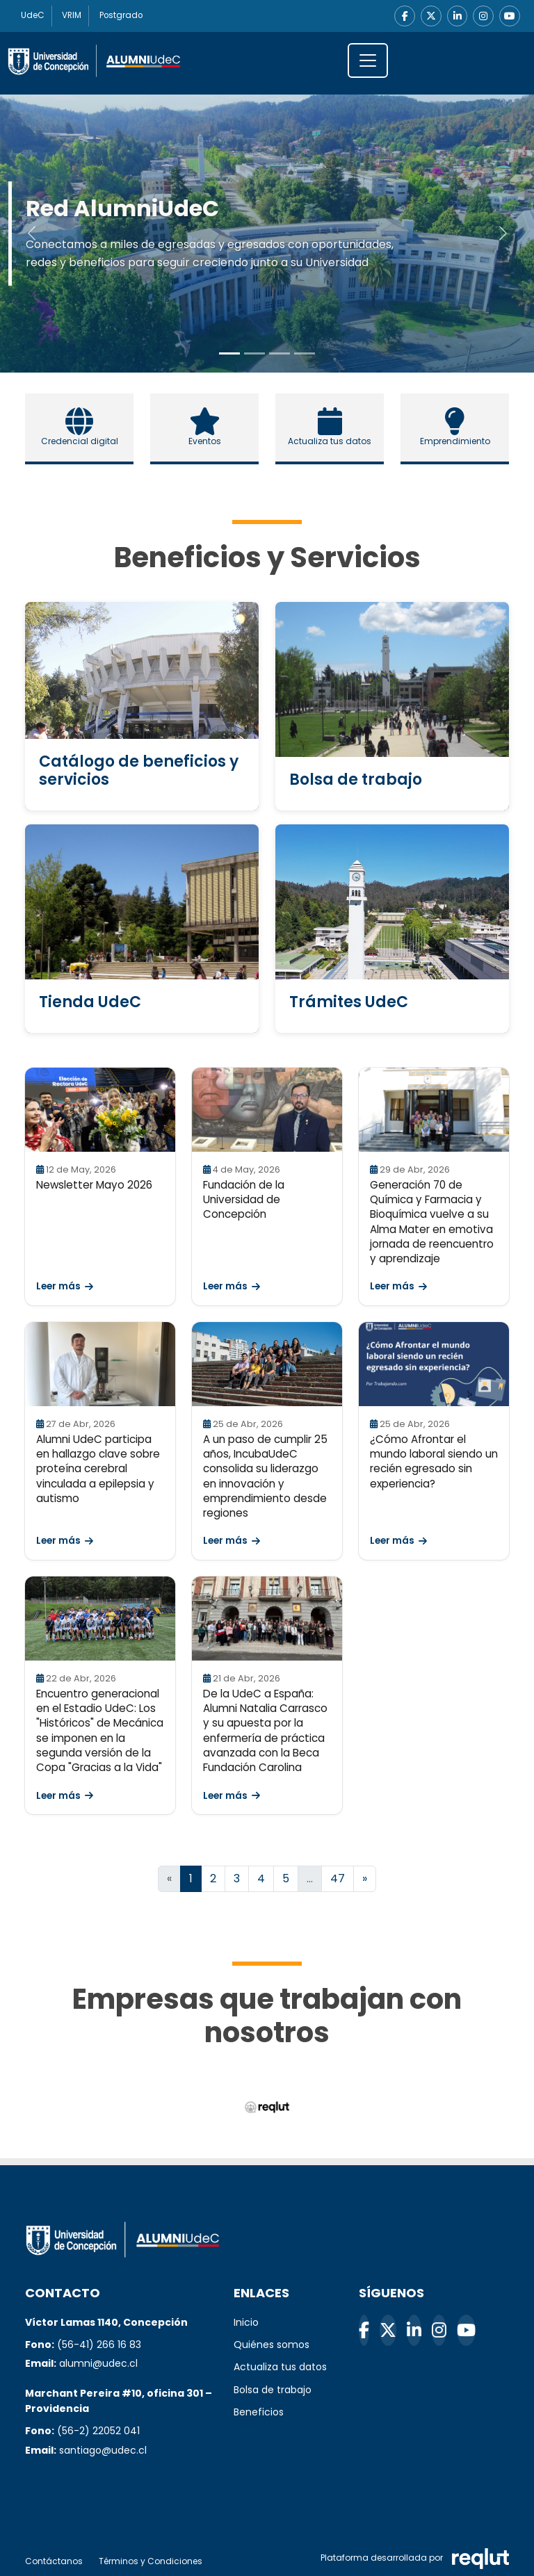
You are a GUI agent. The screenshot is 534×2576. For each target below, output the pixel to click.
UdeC (32, 16)
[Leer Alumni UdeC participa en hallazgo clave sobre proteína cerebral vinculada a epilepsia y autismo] (100, 1364)
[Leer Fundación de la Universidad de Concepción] (267, 1110)
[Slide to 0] (229, 353)
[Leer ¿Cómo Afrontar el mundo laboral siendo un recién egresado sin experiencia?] (434, 1364)
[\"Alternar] (368, 60)
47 (337, 1878)
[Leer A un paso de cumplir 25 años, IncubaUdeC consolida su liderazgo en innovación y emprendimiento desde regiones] (267, 1364)
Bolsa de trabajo (273, 2390)
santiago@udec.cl (103, 2450)
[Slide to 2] (279, 353)
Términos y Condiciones (150, 2561)
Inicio (246, 2322)
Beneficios (259, 2412)
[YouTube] (509, 16)
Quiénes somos (271, 2344)
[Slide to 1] (254, 353)
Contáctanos (54, 2561)
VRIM (73, 16)
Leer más (64, 1287)
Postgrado (123, 16)
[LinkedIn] (456, 16)
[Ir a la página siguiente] (364, 1879)
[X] (430, 16)
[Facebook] (404, 16)
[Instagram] (483, 16)
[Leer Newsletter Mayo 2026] (100, 1110)
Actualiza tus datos (280, 2367)
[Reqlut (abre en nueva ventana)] (267, 2107)
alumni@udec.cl (98, 2364)
